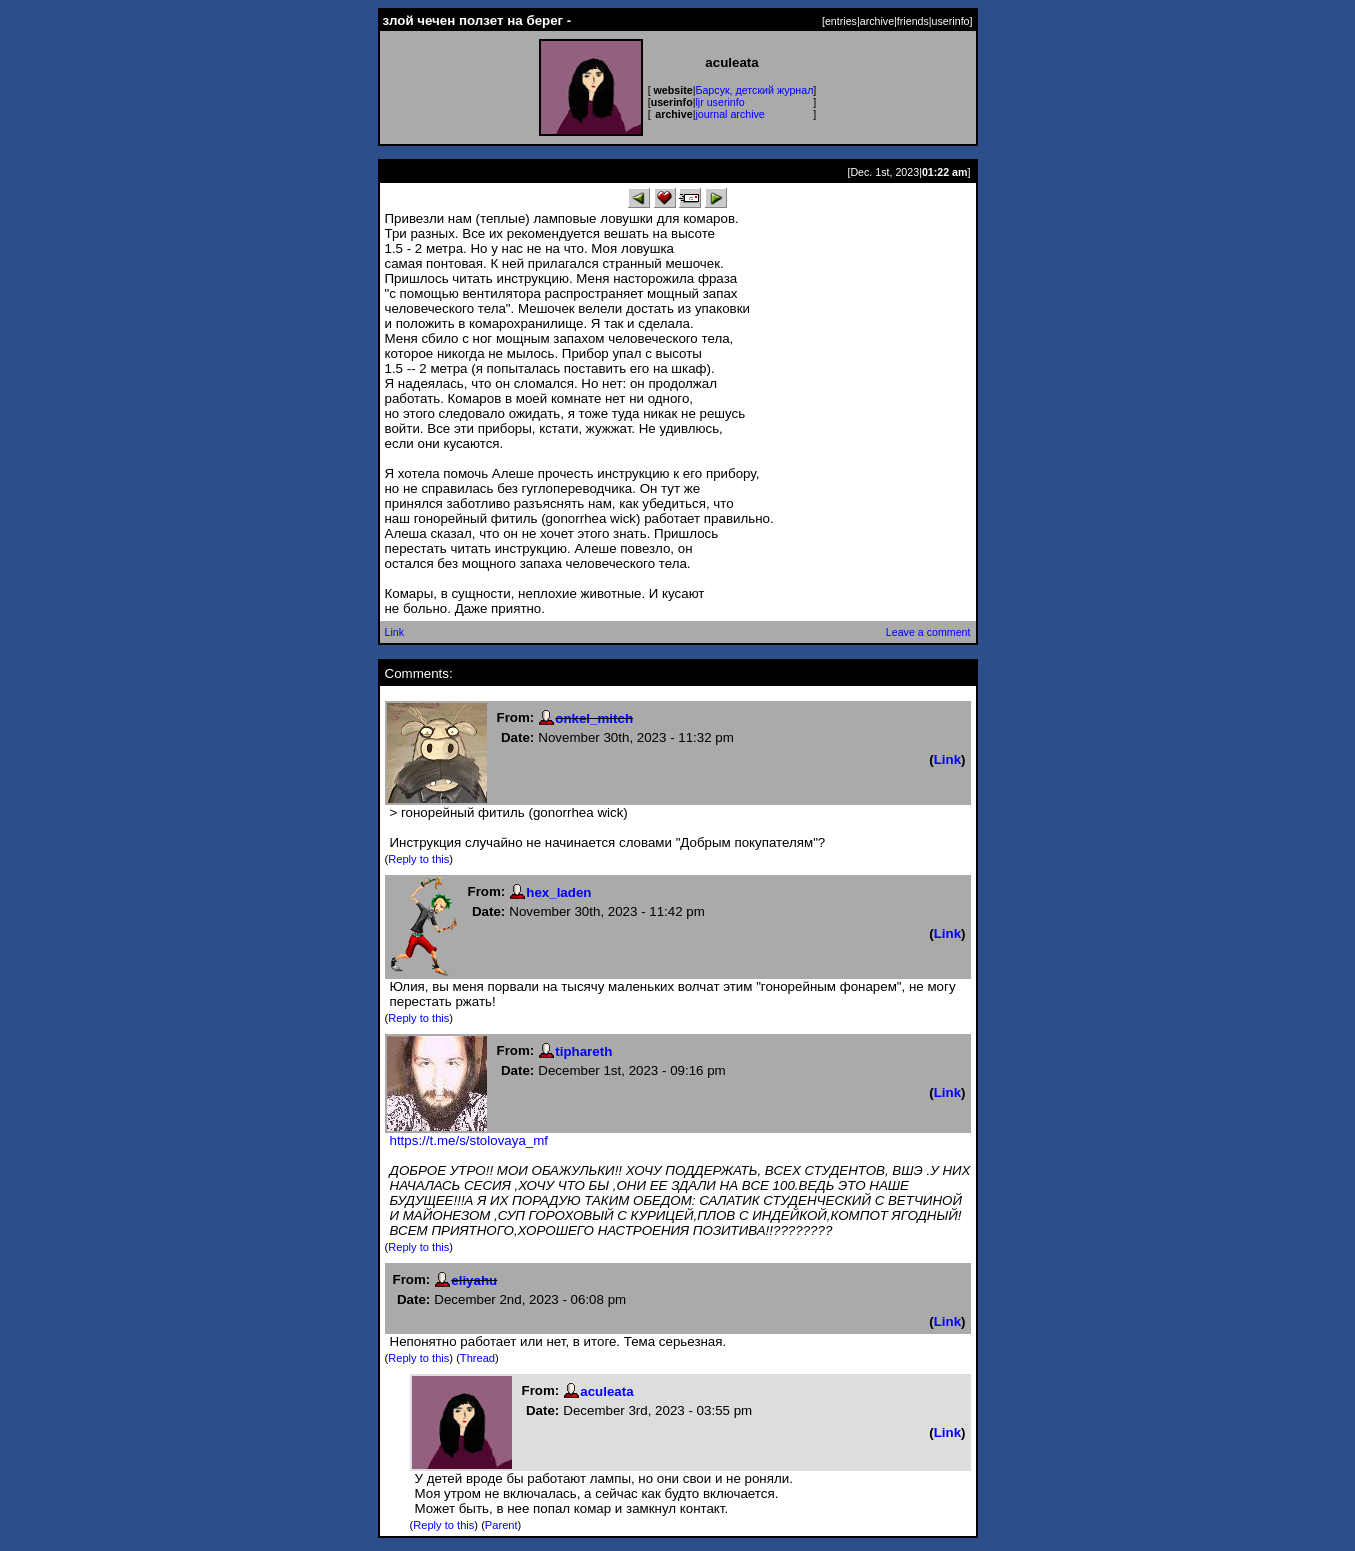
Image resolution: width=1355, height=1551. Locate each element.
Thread (477, 1358)
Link (395, 632)
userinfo (951, 21)
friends (913, 21)
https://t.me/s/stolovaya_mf (469, 1140)
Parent (501, 1525)
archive (877, 21)
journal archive (729, 114)
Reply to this (418, 859)
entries (841, 21)
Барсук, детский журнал (754, 90)
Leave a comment (928, 632)
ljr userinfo (719, 102)
